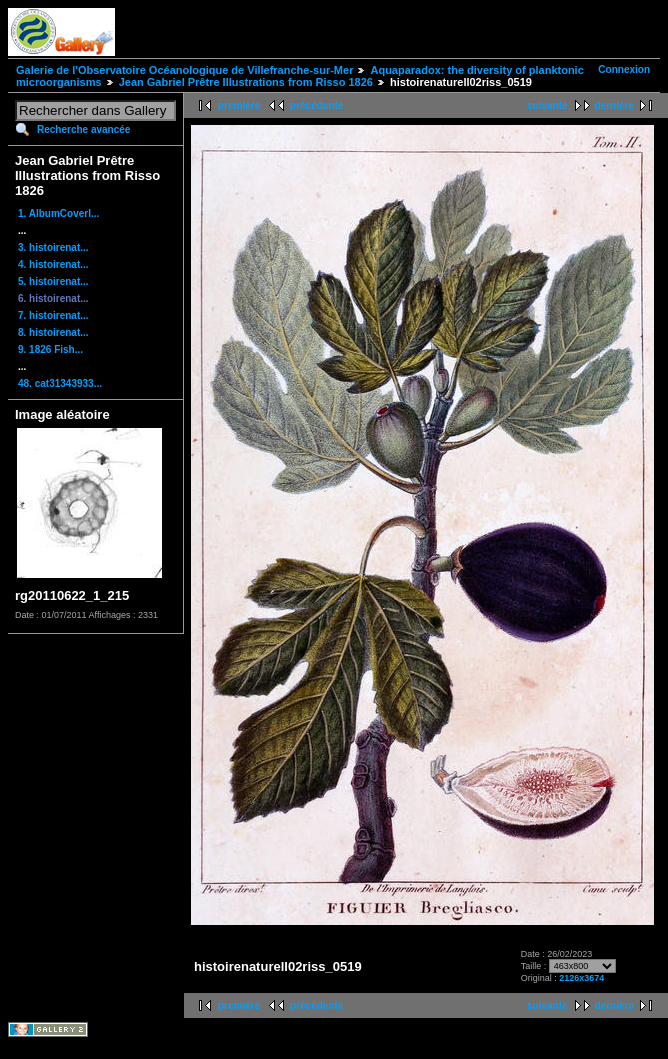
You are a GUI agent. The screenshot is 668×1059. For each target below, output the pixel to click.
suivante (547, 105)
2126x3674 (581, 978)
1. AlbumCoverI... (58, 213)
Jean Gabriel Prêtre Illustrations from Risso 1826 (246, 82)
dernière (614, 105)
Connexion (624, 69)
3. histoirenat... (53, 247)
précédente (316, 105)
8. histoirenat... (53, 332)
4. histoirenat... (53, 264)
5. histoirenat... (53, 281)
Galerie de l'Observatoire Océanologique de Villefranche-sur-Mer (184, 70)
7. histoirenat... (53, 315)
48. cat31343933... (60, 383)
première (239, 105)
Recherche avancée (83, 129)
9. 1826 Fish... (50, 349)
